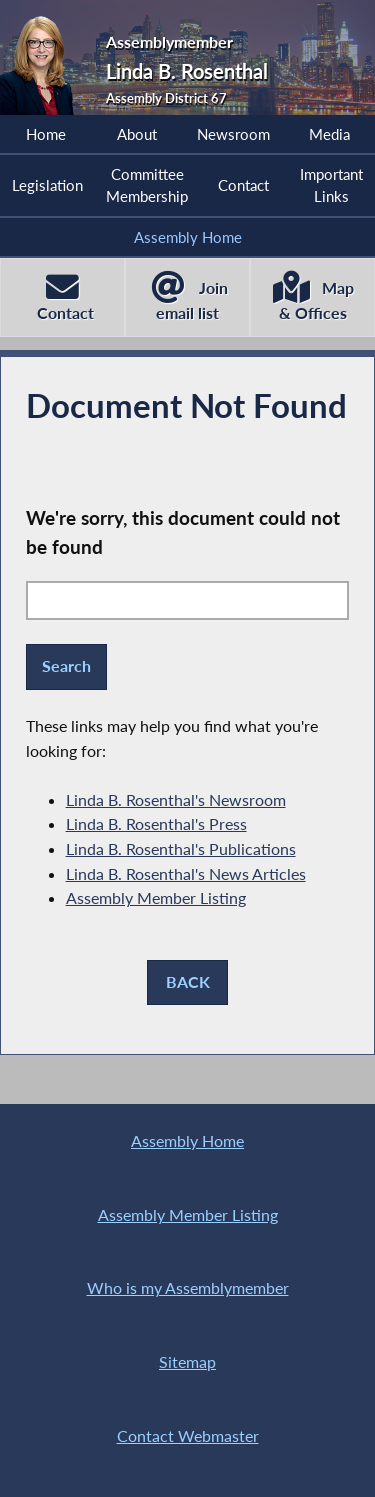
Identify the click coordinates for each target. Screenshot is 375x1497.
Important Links (331, 185)
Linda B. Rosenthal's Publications (181, 848)
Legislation (47, 185)
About (137, 134)
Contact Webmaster (188, 1435)
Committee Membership (147, 185)
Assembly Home (188, 237)
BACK (188, 981)
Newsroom (233, 134)
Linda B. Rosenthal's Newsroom (176, 799)
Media (329, 134)
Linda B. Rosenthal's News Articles (186, 873)
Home (46, 134)
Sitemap (187, 1361)
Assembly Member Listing (156, 897)
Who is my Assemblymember (188, 1287)
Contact (243, 185)
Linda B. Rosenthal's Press (156, 823)
